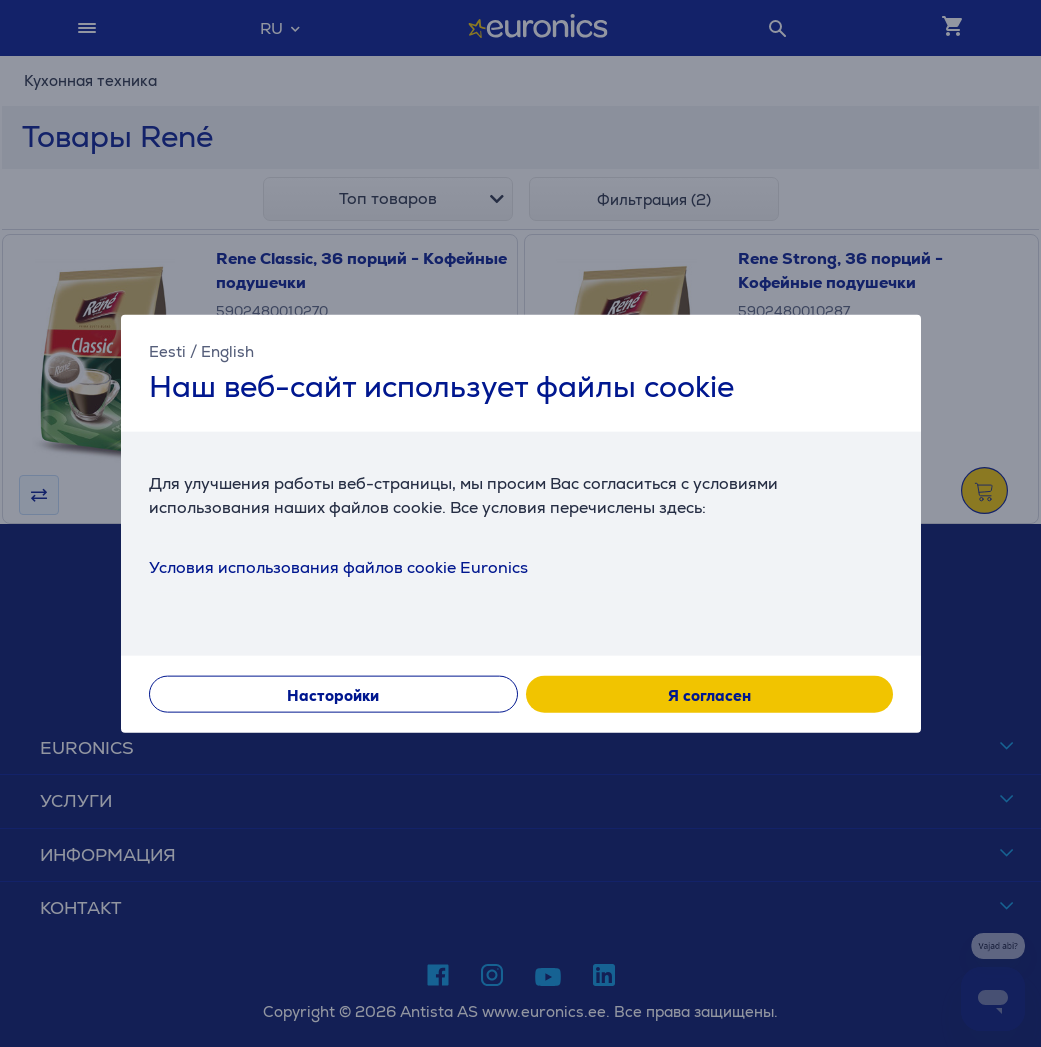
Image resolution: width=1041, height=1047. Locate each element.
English (227, 350)
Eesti (167, 350)
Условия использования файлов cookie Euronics (338, 567)
